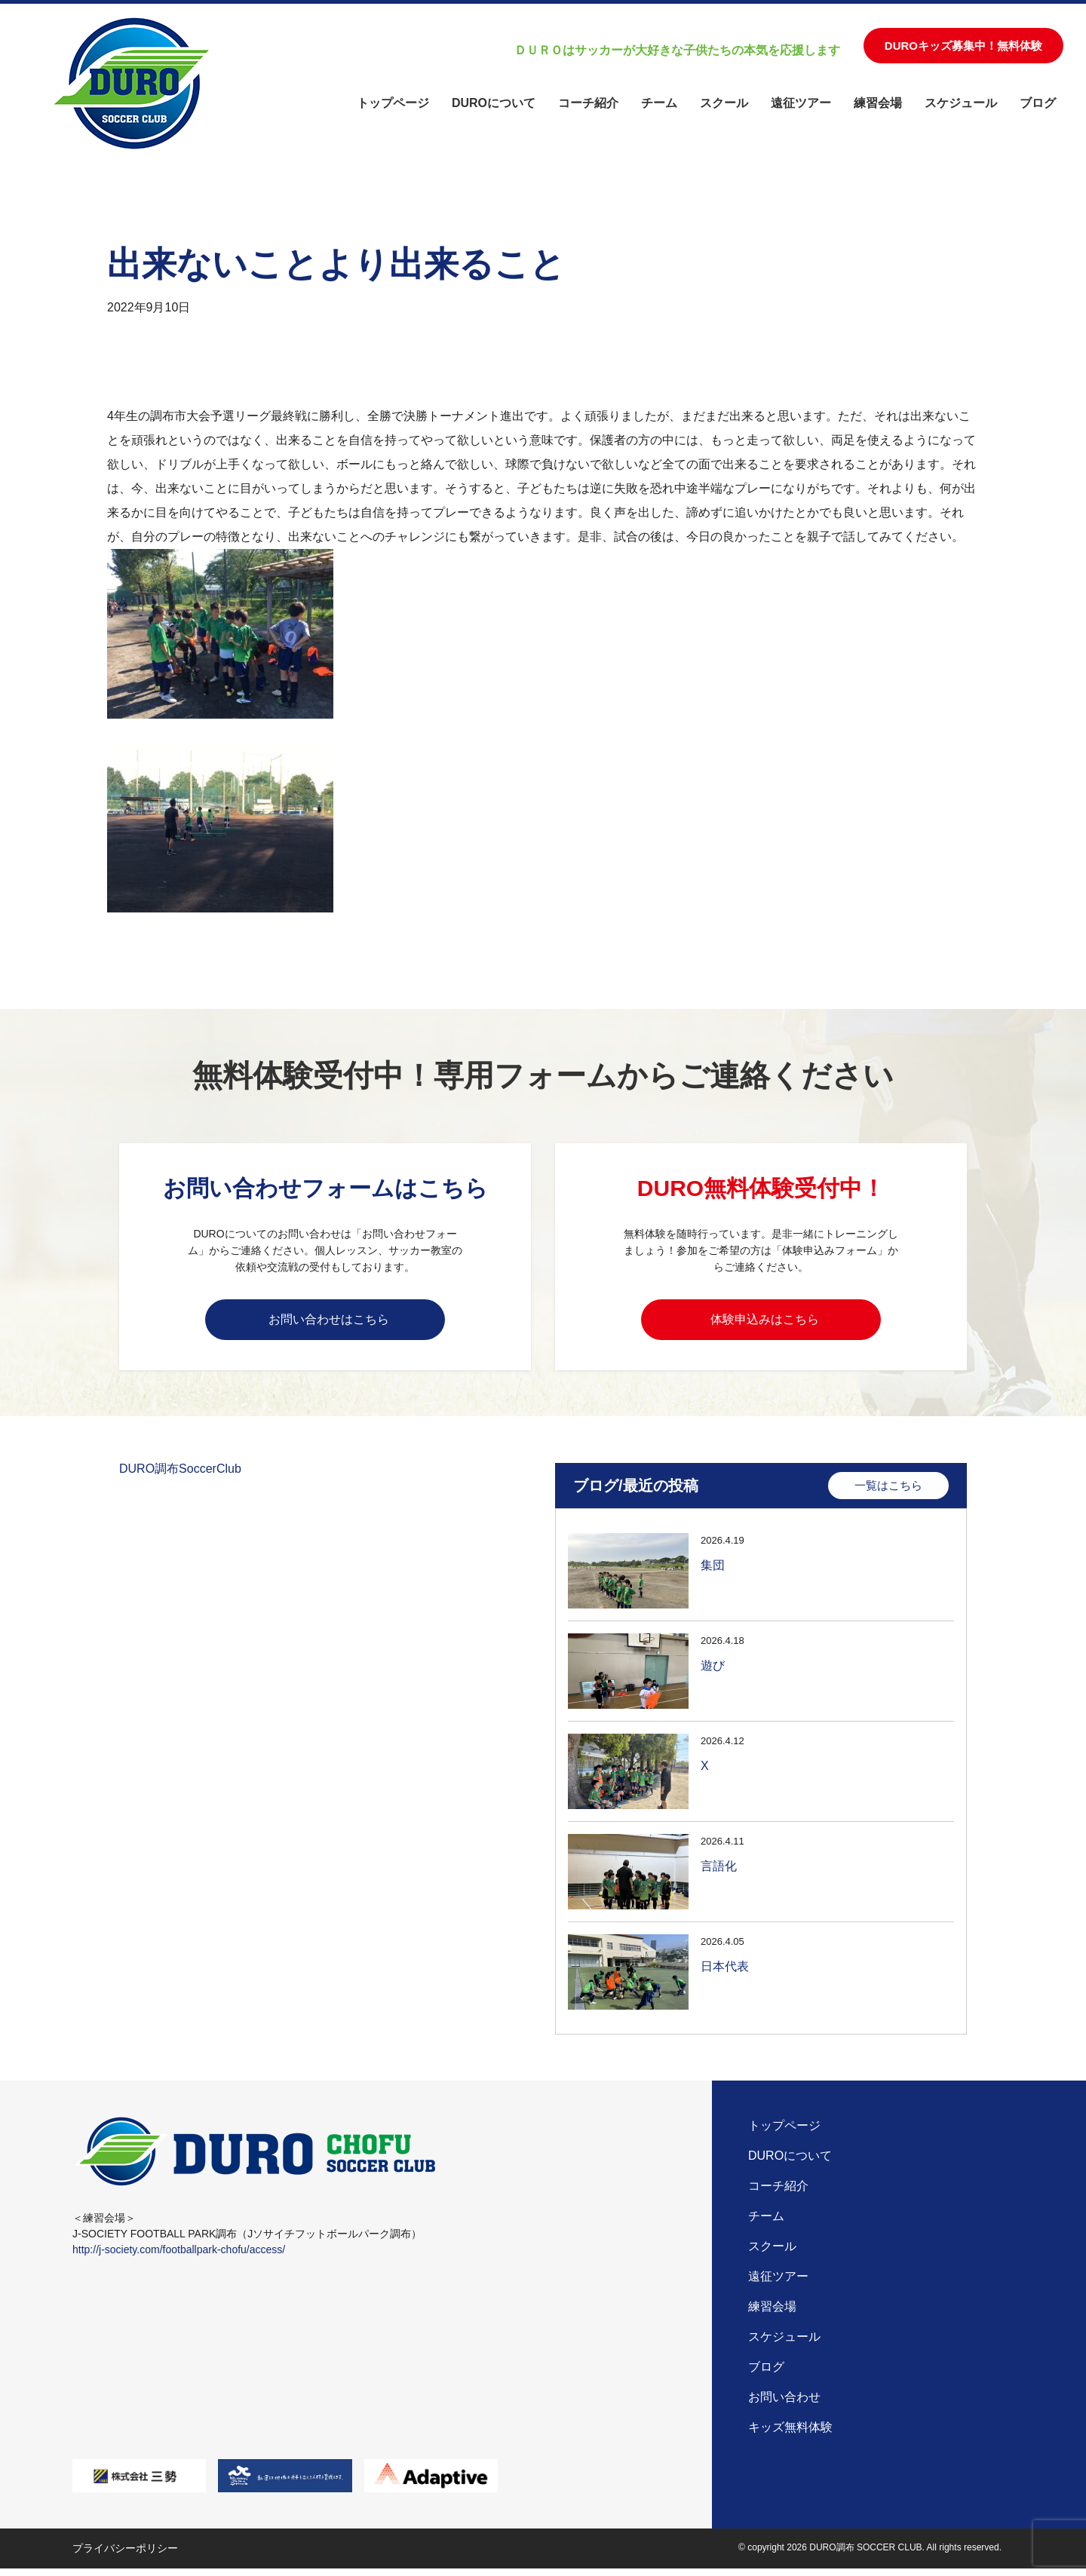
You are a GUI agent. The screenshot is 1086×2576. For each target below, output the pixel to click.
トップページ (393, 103)
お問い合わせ (784, 2404)
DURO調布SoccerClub (180, 1473)
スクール (724, 103)
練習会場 (878, 103)
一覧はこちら (888, 1490)
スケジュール (961, 103)
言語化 (719, 1872)
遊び (713, 1671)
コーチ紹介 (588, 103)
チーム (659, 103)
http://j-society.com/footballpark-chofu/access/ (178, 2257)
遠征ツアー (801, 103)
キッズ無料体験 (790, 2434)
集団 (713, 1571)
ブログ (1038, 103)
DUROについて (493, 103)
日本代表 (725, 1972)
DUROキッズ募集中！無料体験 (963, 45)
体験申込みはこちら (764, 1320)
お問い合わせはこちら (328, 1320)
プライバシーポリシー (125, 2556)
